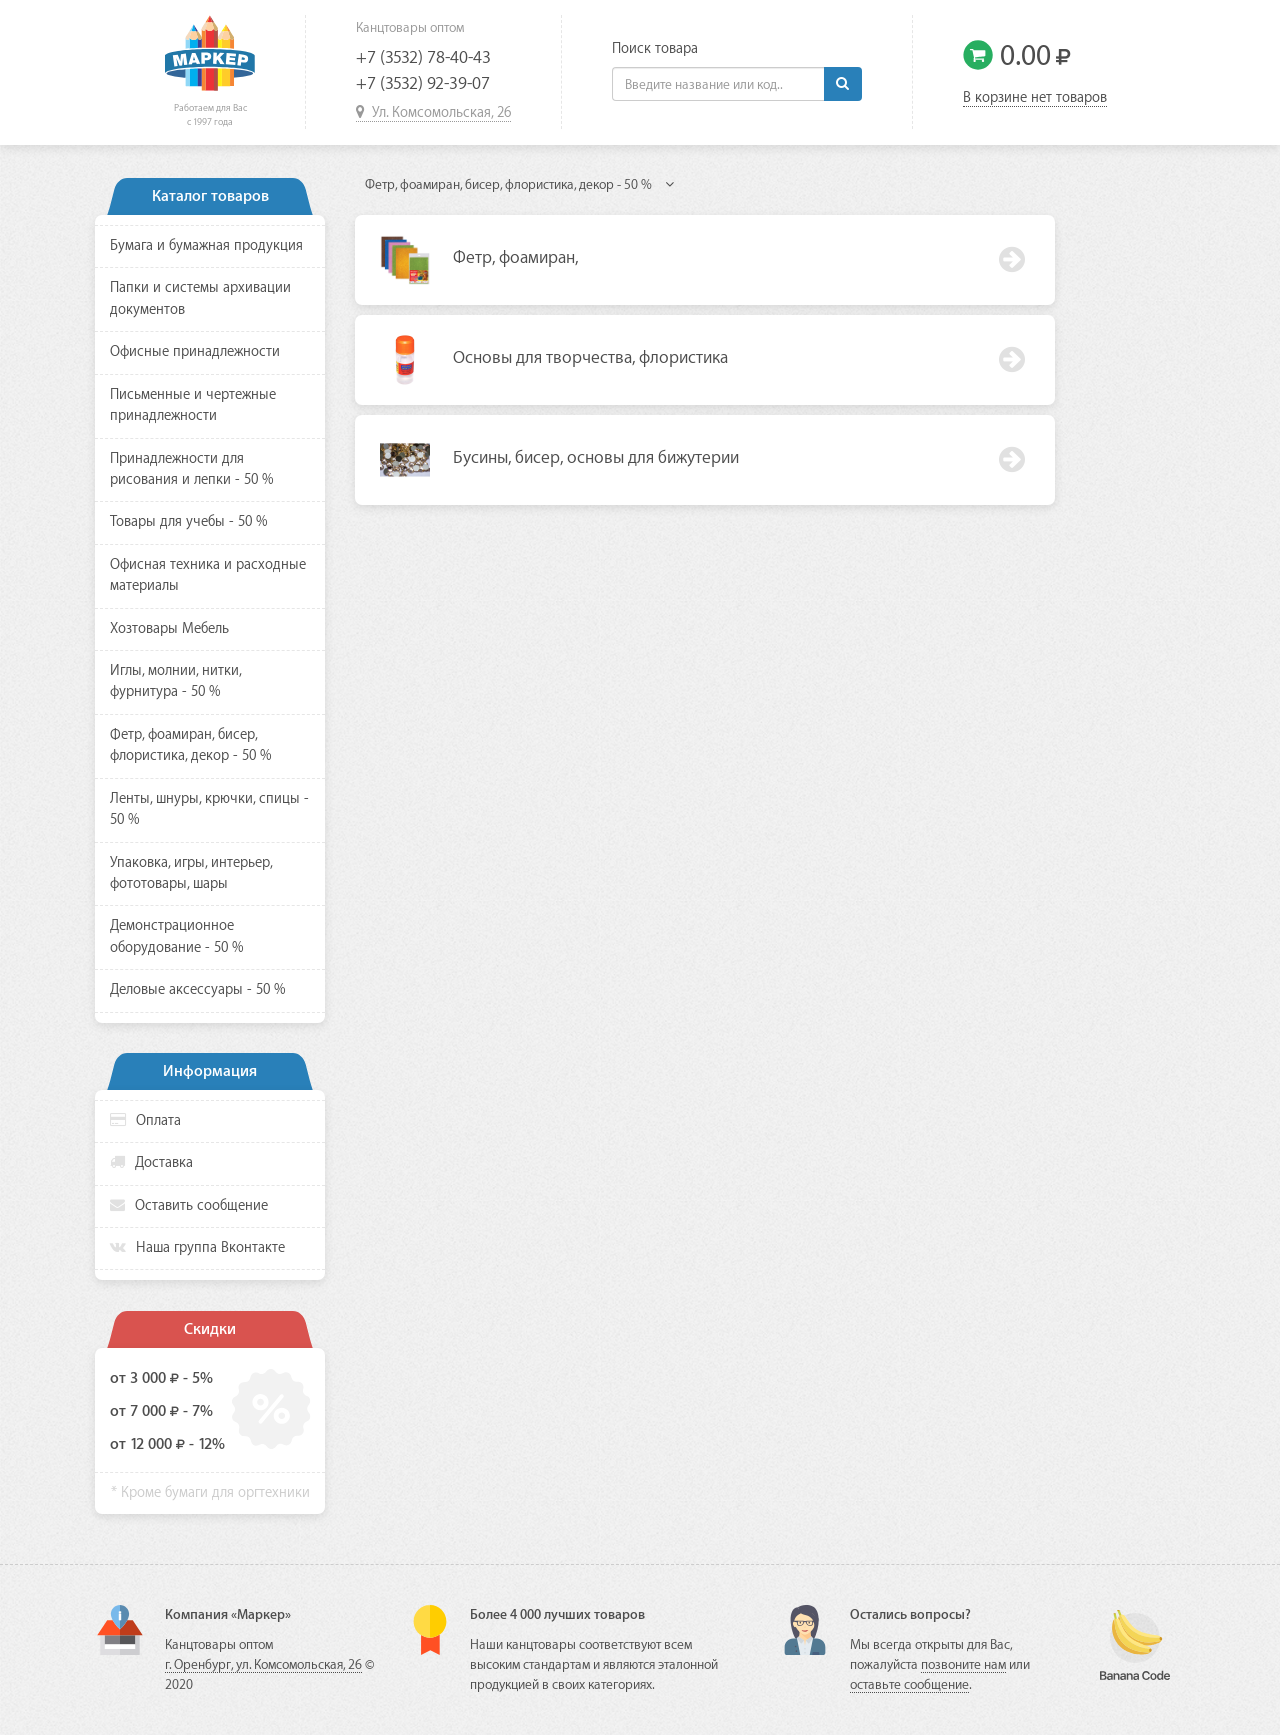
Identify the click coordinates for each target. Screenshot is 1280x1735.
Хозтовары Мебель (169, 629)
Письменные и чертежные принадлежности (193, 405)
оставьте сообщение (909, 1684)
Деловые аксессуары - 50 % (198, 990)
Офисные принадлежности (195, 352)
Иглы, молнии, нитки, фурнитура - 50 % (175, 681)
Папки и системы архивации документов (200, 298)
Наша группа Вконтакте (197, 1247)
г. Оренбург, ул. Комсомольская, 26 (263, 1664)
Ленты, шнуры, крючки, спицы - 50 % (209, 809)
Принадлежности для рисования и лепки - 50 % (192, 469)
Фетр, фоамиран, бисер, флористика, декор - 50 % (191, 745)
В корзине (1035, 98)
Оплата (145, 1120)
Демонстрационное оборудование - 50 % (177, 936)
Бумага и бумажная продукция (206, 246)
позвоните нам (963, 1664)
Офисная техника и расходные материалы (208, 575)
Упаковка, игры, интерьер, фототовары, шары (191, 873)
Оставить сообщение (189, 1205)
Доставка (151, 1162)
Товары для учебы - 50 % (189, 522)
